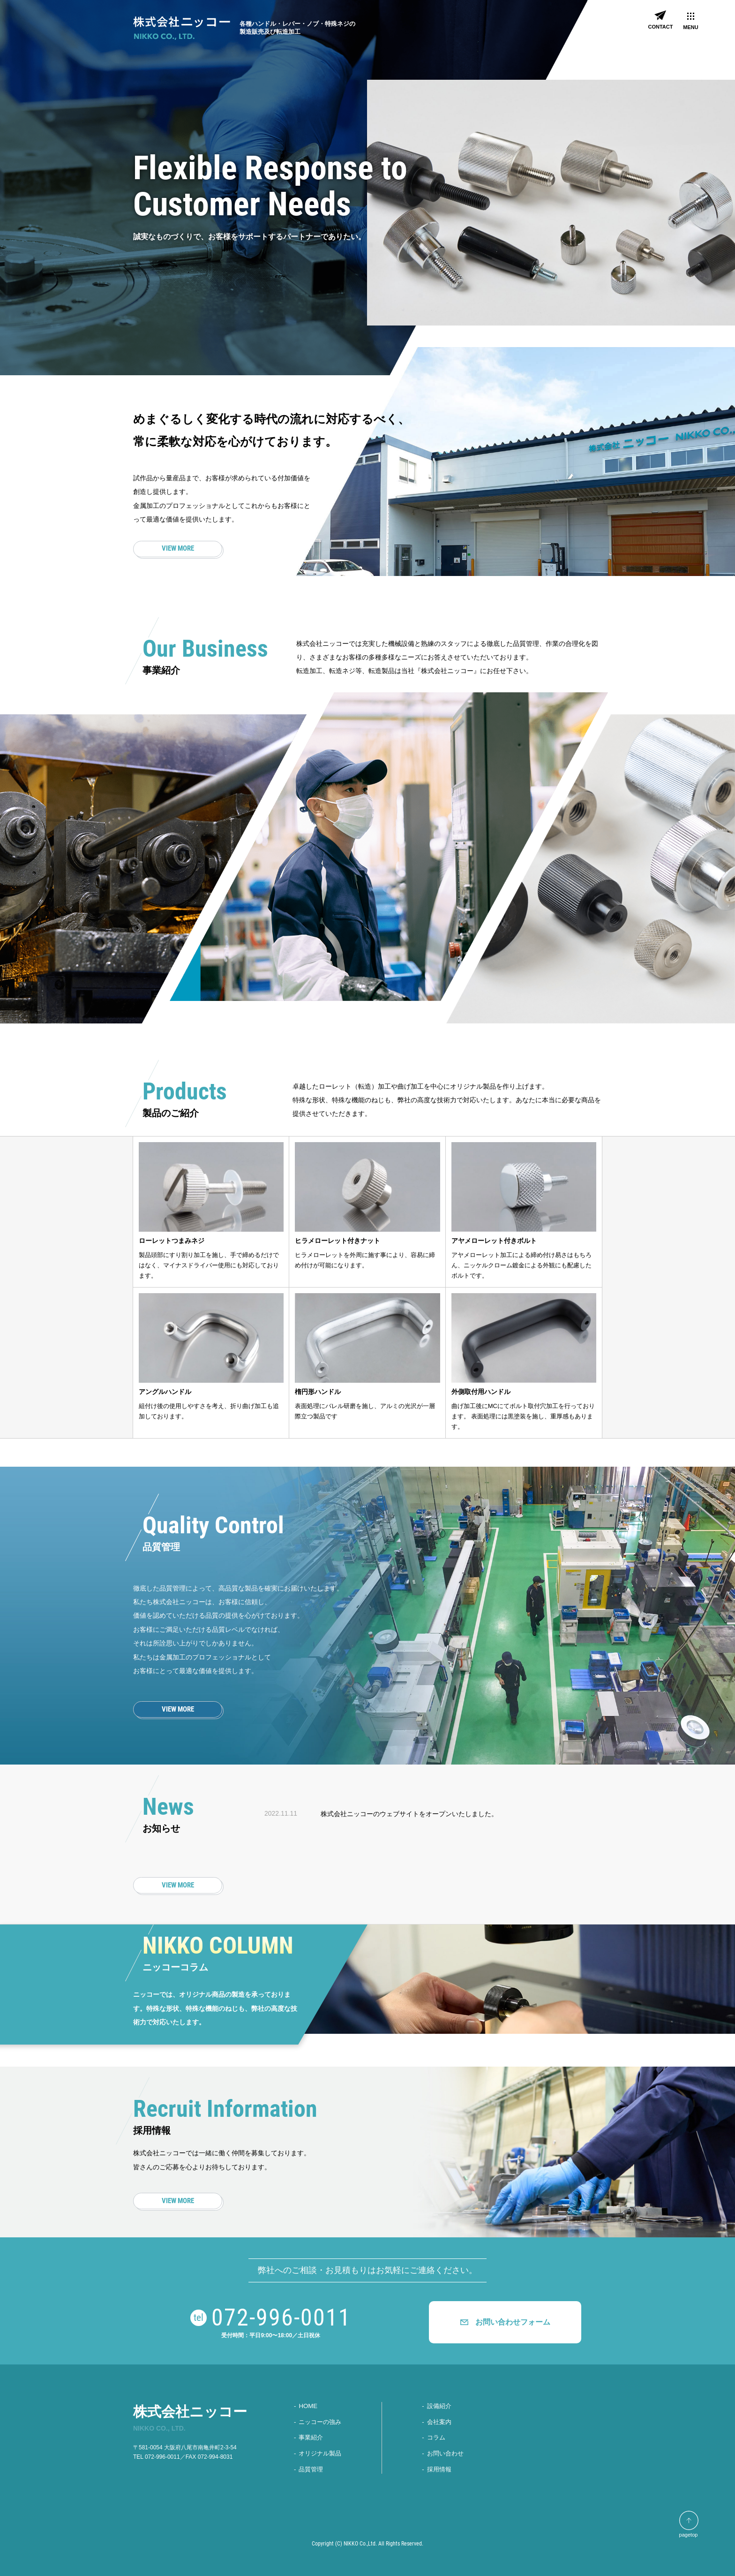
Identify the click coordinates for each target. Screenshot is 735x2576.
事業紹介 (311, 2437)
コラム (436, 2437)
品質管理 (311, 2468)
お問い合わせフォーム (512, 2322)
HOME (308, 2405)
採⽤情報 (439, 2468)
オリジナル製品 (320, 2452)
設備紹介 (439, 2405)
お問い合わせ (445, 2452)
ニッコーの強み (320, 2421)
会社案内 (439, 2421)
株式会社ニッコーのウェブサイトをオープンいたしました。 (409, 1814)
